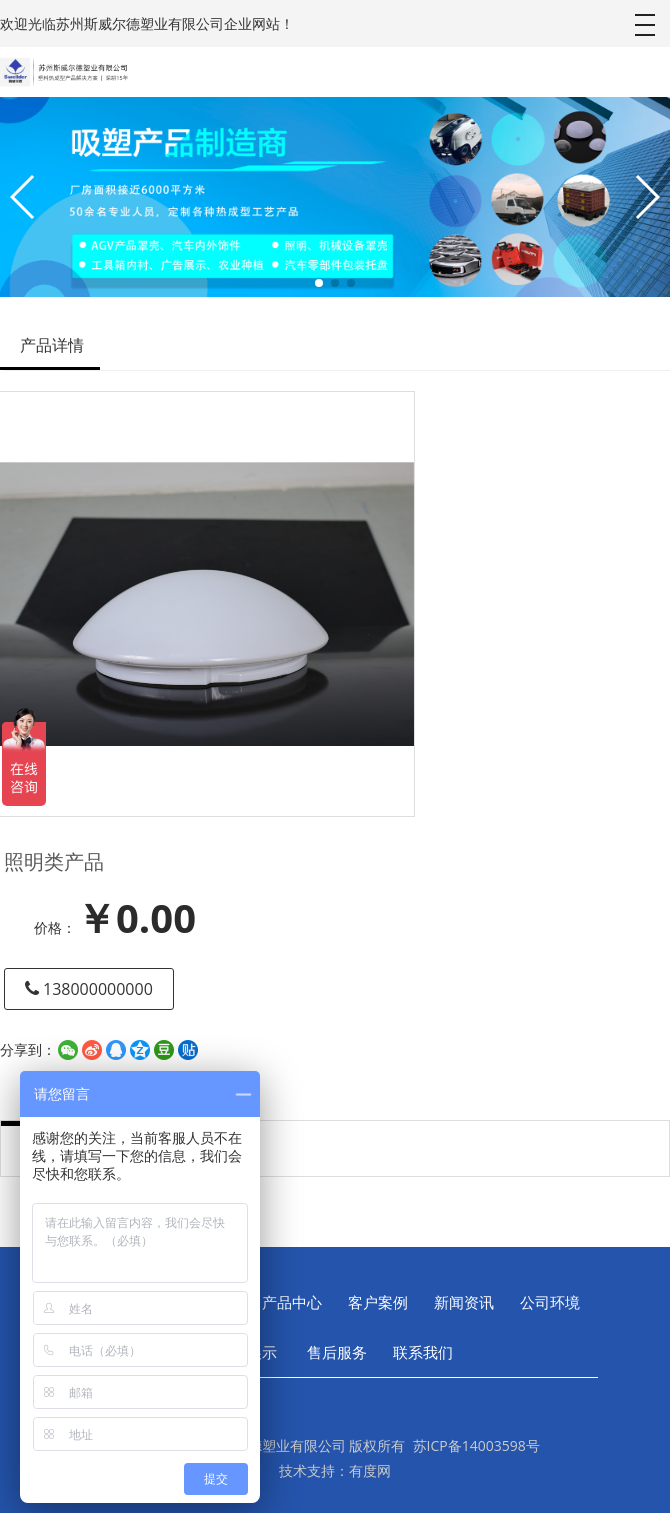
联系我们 (423, 1352)
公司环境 (550, 1302)
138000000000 (89, 989)
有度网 (370, 1470)
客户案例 (378, 1302)
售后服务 (335, 1352)
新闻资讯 (464, 1302)
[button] (319, 283)
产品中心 (292, 1302)
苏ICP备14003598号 (476, 1445)
